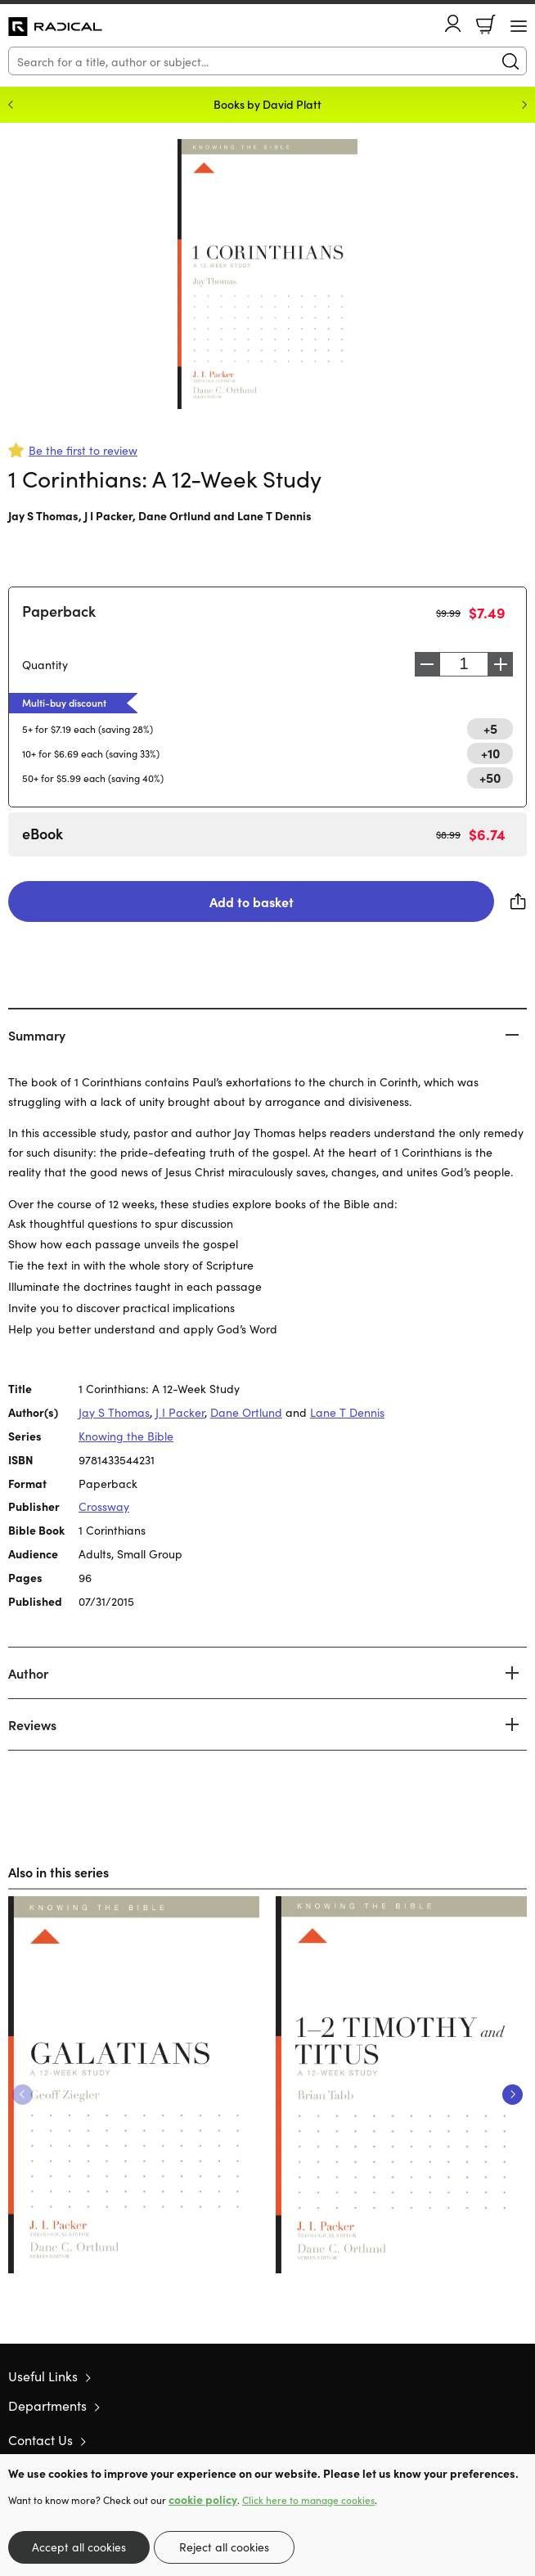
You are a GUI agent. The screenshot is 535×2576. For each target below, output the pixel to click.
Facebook (490, 2439)
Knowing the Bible (126, 1435)
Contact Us (40, 2439)
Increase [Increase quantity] (500, 664)
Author (28, 1673)
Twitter (460, 2439)
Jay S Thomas (43, 515)
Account (453, 23)
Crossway (104, 1506)
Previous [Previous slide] (10, 105)
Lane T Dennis (274, 515)
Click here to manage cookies (308, 2500)
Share (518, 901)
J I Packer (108, 515)
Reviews (32, 1724)
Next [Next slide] (524, 105)
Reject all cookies (224, 2546)
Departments (47, 2405)
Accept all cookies (79, 2546)
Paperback (59, 610)
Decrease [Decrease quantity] (427, 664)
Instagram (518, 2439)
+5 (490, 728)
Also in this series (58, 1872)
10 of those (55, 27)
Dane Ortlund (174, 515)
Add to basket (251, 901)
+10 (490, 753)
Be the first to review (83, 450)
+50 (490, 777)
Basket (486, 24)
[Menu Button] (518, 26)
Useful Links (43, 2376)
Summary (36, 1035)
